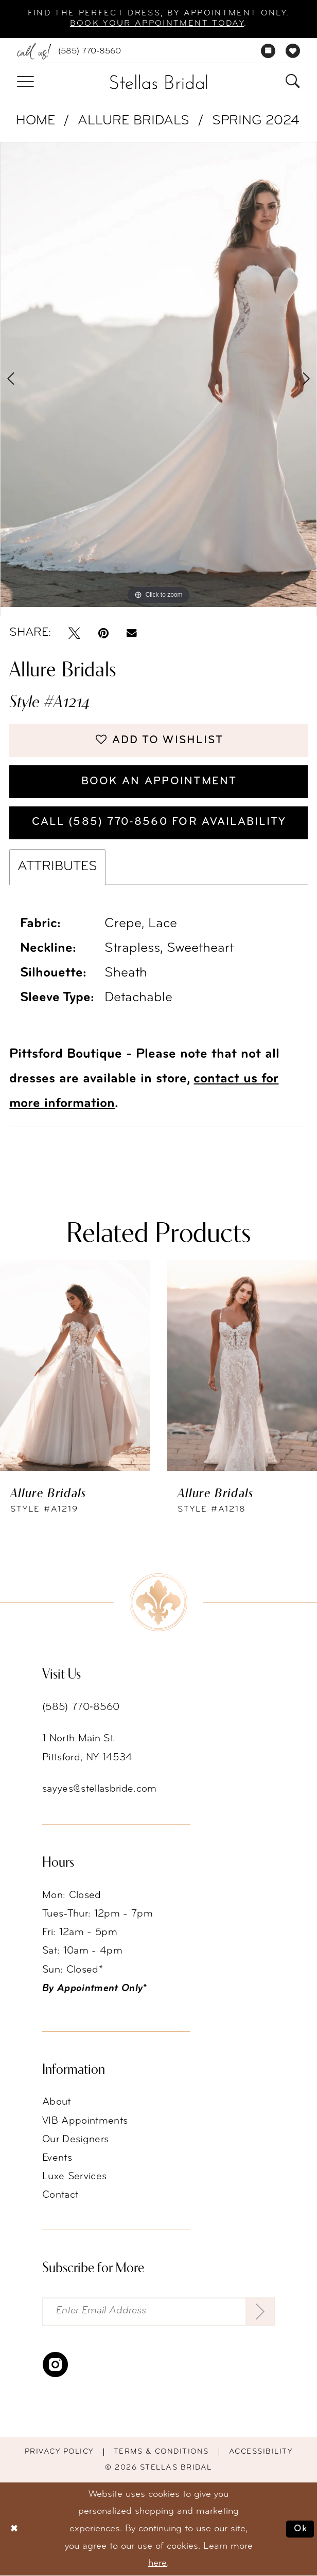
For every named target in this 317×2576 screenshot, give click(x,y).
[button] (25, 81)
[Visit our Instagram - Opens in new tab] (55, 2365)
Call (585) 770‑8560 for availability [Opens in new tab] (159, 823)
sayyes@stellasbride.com (99, 1790)
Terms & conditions (161, 2453)
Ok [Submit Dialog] (300, 2529)
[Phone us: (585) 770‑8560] (69, 51)
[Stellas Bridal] (158, 82)
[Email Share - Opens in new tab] (131, 633)
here (157, 2564)
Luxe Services (74, 2177)
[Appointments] (268, 51)
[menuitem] (69, 51)
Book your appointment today (157, 24)
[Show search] (292, 82)
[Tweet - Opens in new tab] (74, 633)
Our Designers (75, 2140)
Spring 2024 (256, 121)
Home (35, 121)
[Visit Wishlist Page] (292, 51)
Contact (60, 2196)
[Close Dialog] (14, 2529)
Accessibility (260, 2453)
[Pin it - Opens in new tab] (103, 633)
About (56, 2103)
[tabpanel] (158, 374)
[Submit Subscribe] (259, 2312)
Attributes (57, 868)
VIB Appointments (85, 2122)
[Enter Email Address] (158, 2312)
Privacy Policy (59, 2453)
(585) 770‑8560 (80, 1708)
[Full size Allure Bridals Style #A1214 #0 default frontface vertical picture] (158, 374)
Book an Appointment (159, 781)
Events (57, 2159)
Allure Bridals (133, 121)
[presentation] (75, 1366)
